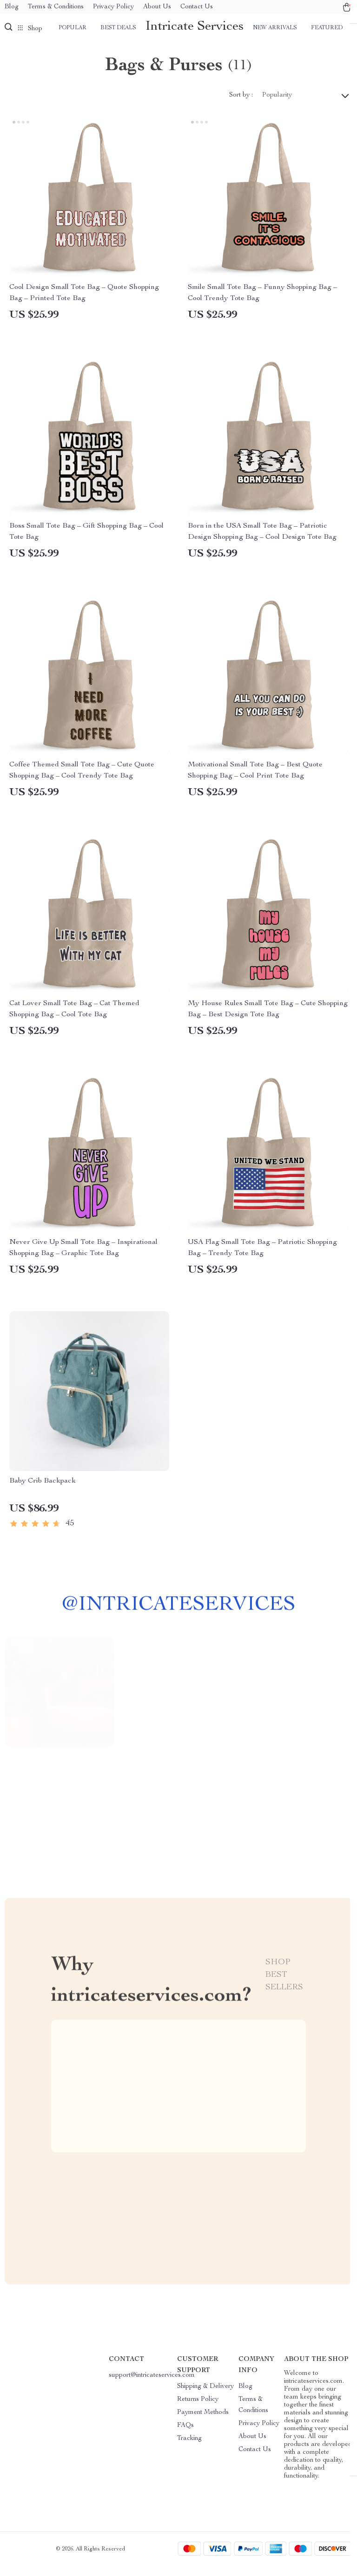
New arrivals (275, 28)
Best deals (118, 28)
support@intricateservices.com (152, 2385)
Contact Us (196, 7)
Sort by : (241, 105)
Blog (12, 7)
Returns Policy (197, 2409)
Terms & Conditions (56, 7)
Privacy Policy (113, 7)
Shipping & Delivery (205, 2396)
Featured (327, 28)
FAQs (185, 2435)
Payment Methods (203, 2422)
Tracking (189, 2448)
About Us (157, 7)
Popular (72, 28)
